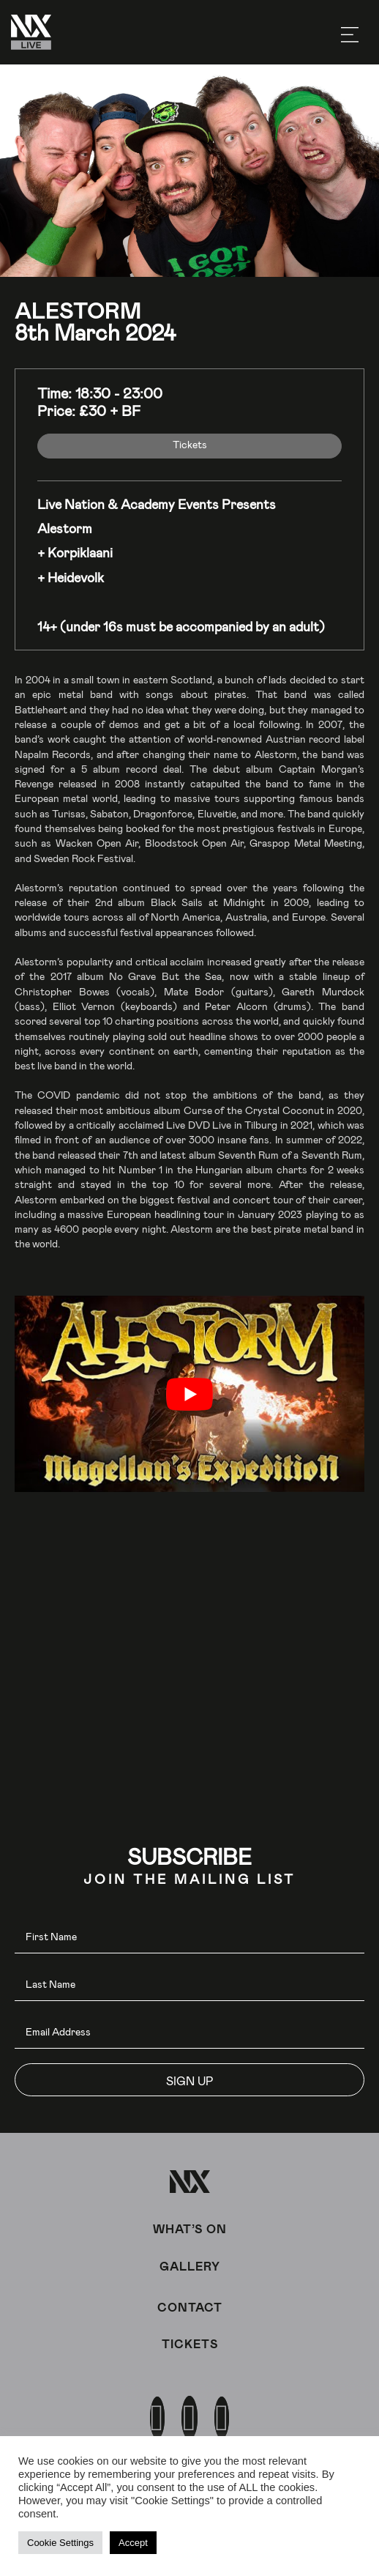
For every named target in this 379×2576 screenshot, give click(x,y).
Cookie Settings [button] (60, 2542)
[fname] (189, 1936)
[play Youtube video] (189, 1394)
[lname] (189, 1984)
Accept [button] (133, 2542)
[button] (189, 2079)
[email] (189, 2032)
